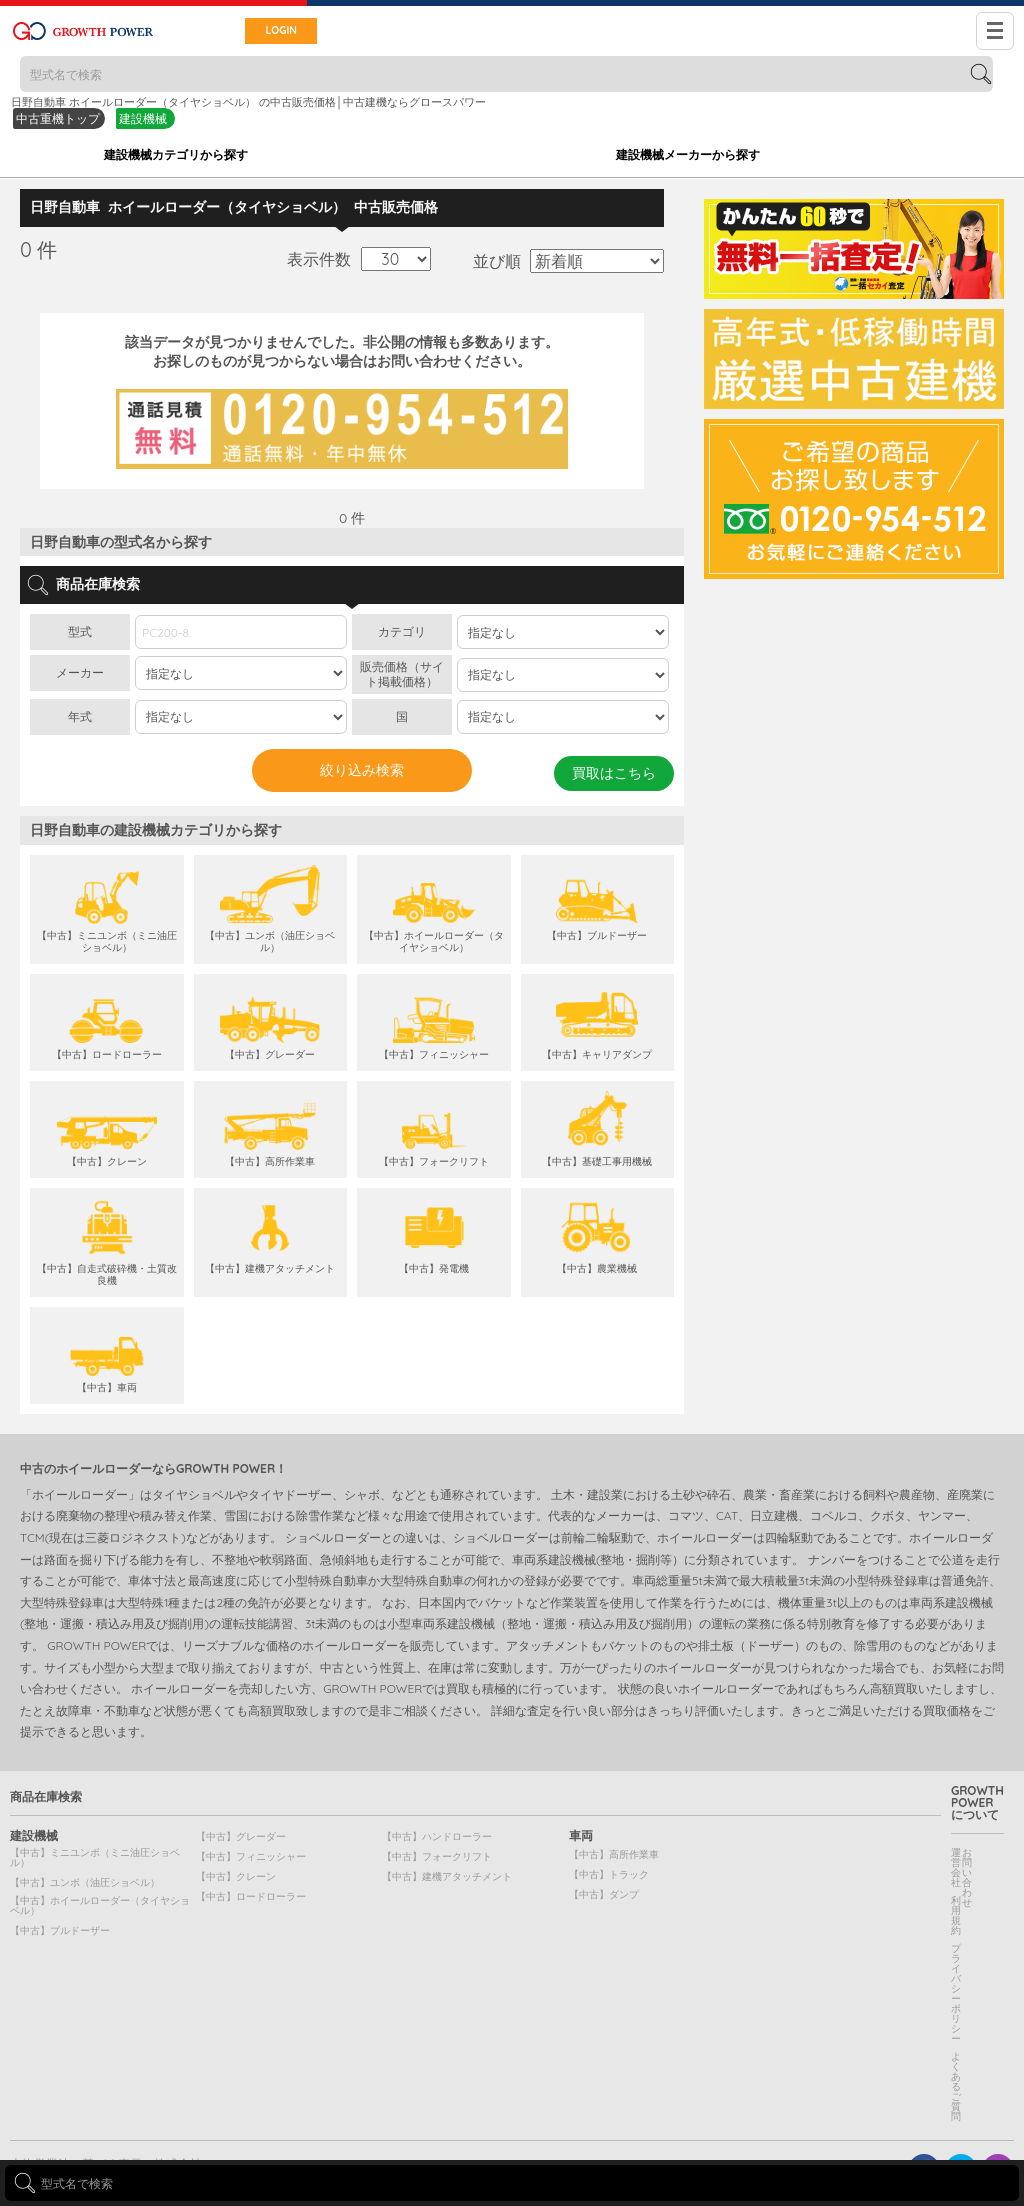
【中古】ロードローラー (251, 1896)
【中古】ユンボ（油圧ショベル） (85, 1882)
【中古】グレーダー (241, 1836)
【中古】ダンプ (604, 1894)
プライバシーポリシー (956, 1993)
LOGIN (269, 30)
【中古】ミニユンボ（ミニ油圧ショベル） (95, 1857)
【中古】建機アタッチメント (447, 1876)
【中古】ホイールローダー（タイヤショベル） (100, 1905)
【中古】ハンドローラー (437, 1836)
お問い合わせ (967, 1877)
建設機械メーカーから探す (688, 154)
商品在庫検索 (46, 1797)
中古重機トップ (58, 118)
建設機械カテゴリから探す (176, 154)
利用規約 (956, 1915)
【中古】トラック (609, 1874)
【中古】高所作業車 (614, 1854)
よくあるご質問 (956, 2086)
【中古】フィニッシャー (251, 1856)
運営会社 (956, 1867)
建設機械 (143, 118)
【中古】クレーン (236, 1876)
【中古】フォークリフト (437, 1856)
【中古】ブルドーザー (60, 1930)
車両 (581, 1836)
